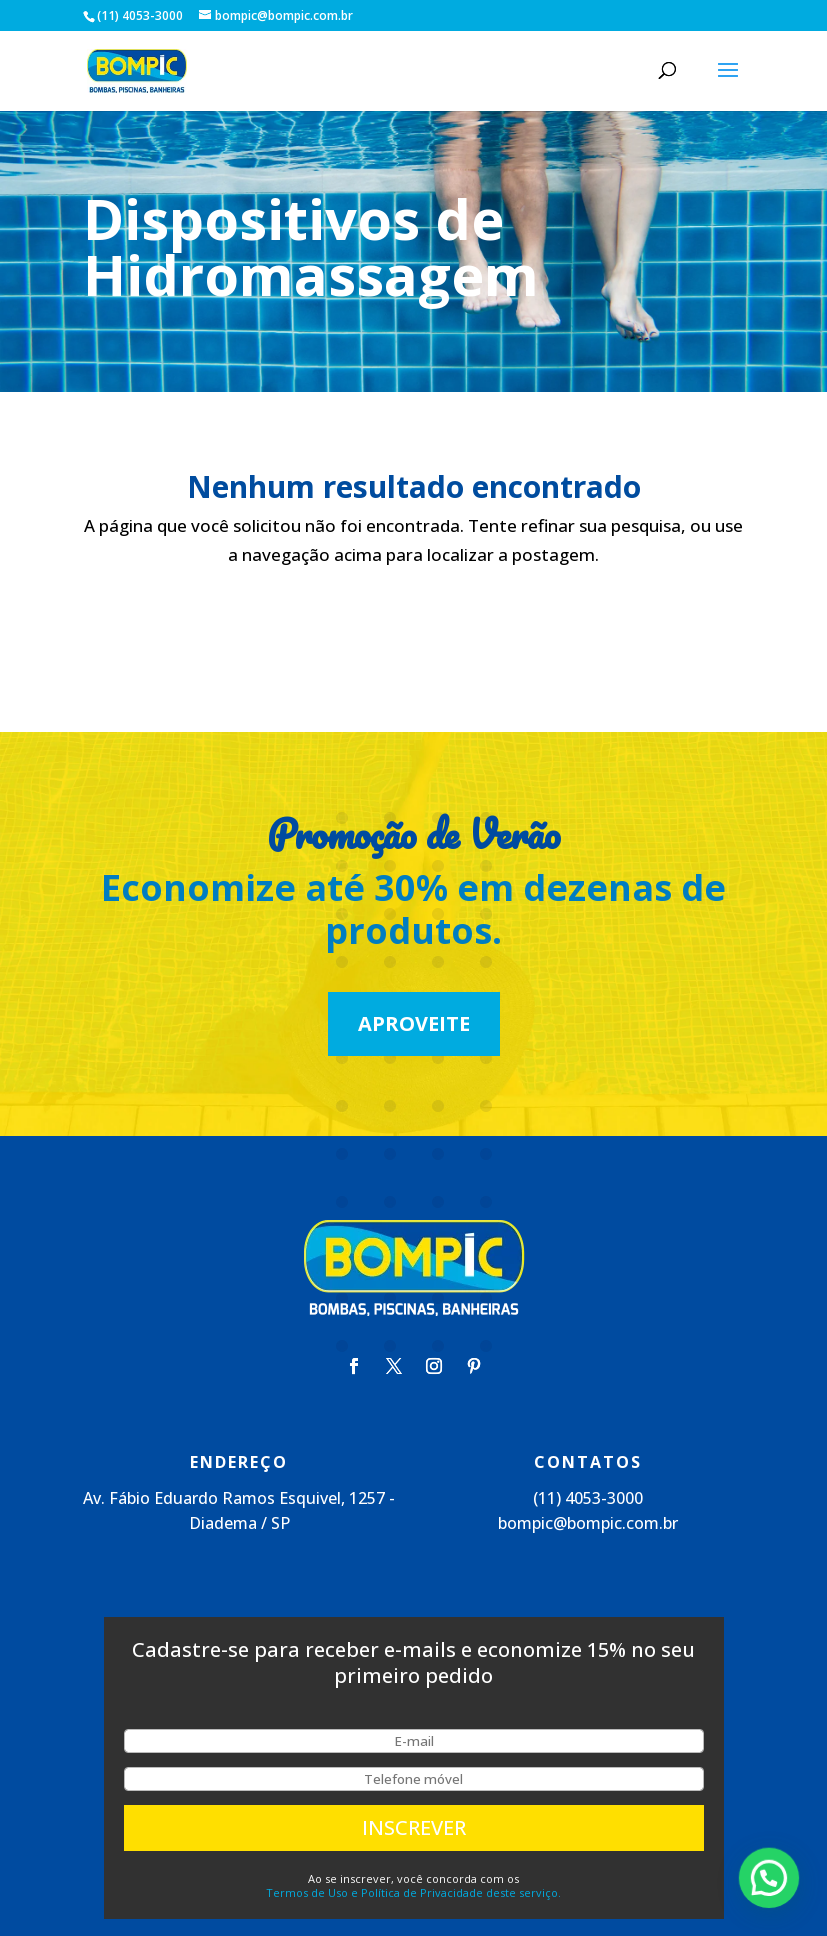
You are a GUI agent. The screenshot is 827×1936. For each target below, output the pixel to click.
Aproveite (414, 1023)
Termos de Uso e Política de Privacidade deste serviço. (413, 1892)
